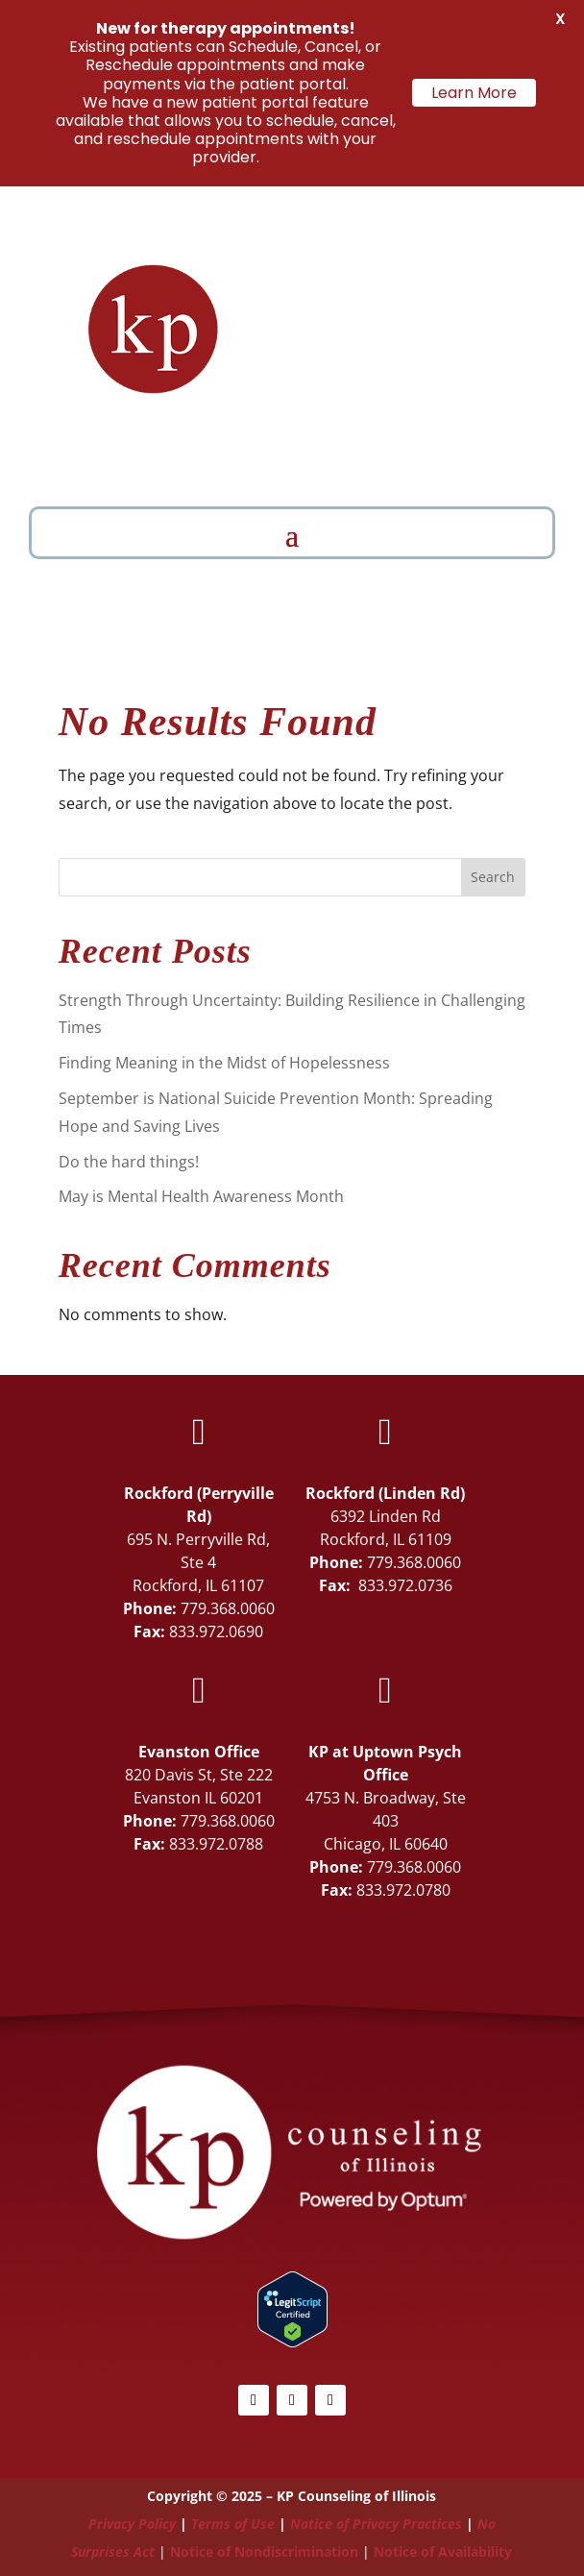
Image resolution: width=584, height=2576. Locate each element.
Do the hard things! (129, 1161)
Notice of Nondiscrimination (264, 2551)
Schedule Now (452, 456)
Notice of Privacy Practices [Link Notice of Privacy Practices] (376, 2524)
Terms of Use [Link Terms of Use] (233, 2524)
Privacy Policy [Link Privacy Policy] (132, 2524)
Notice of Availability (443, 2551)
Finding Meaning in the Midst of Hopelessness (224, 1062)
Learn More (474, 93)
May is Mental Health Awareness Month (201, 1196)
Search (493, 877)
